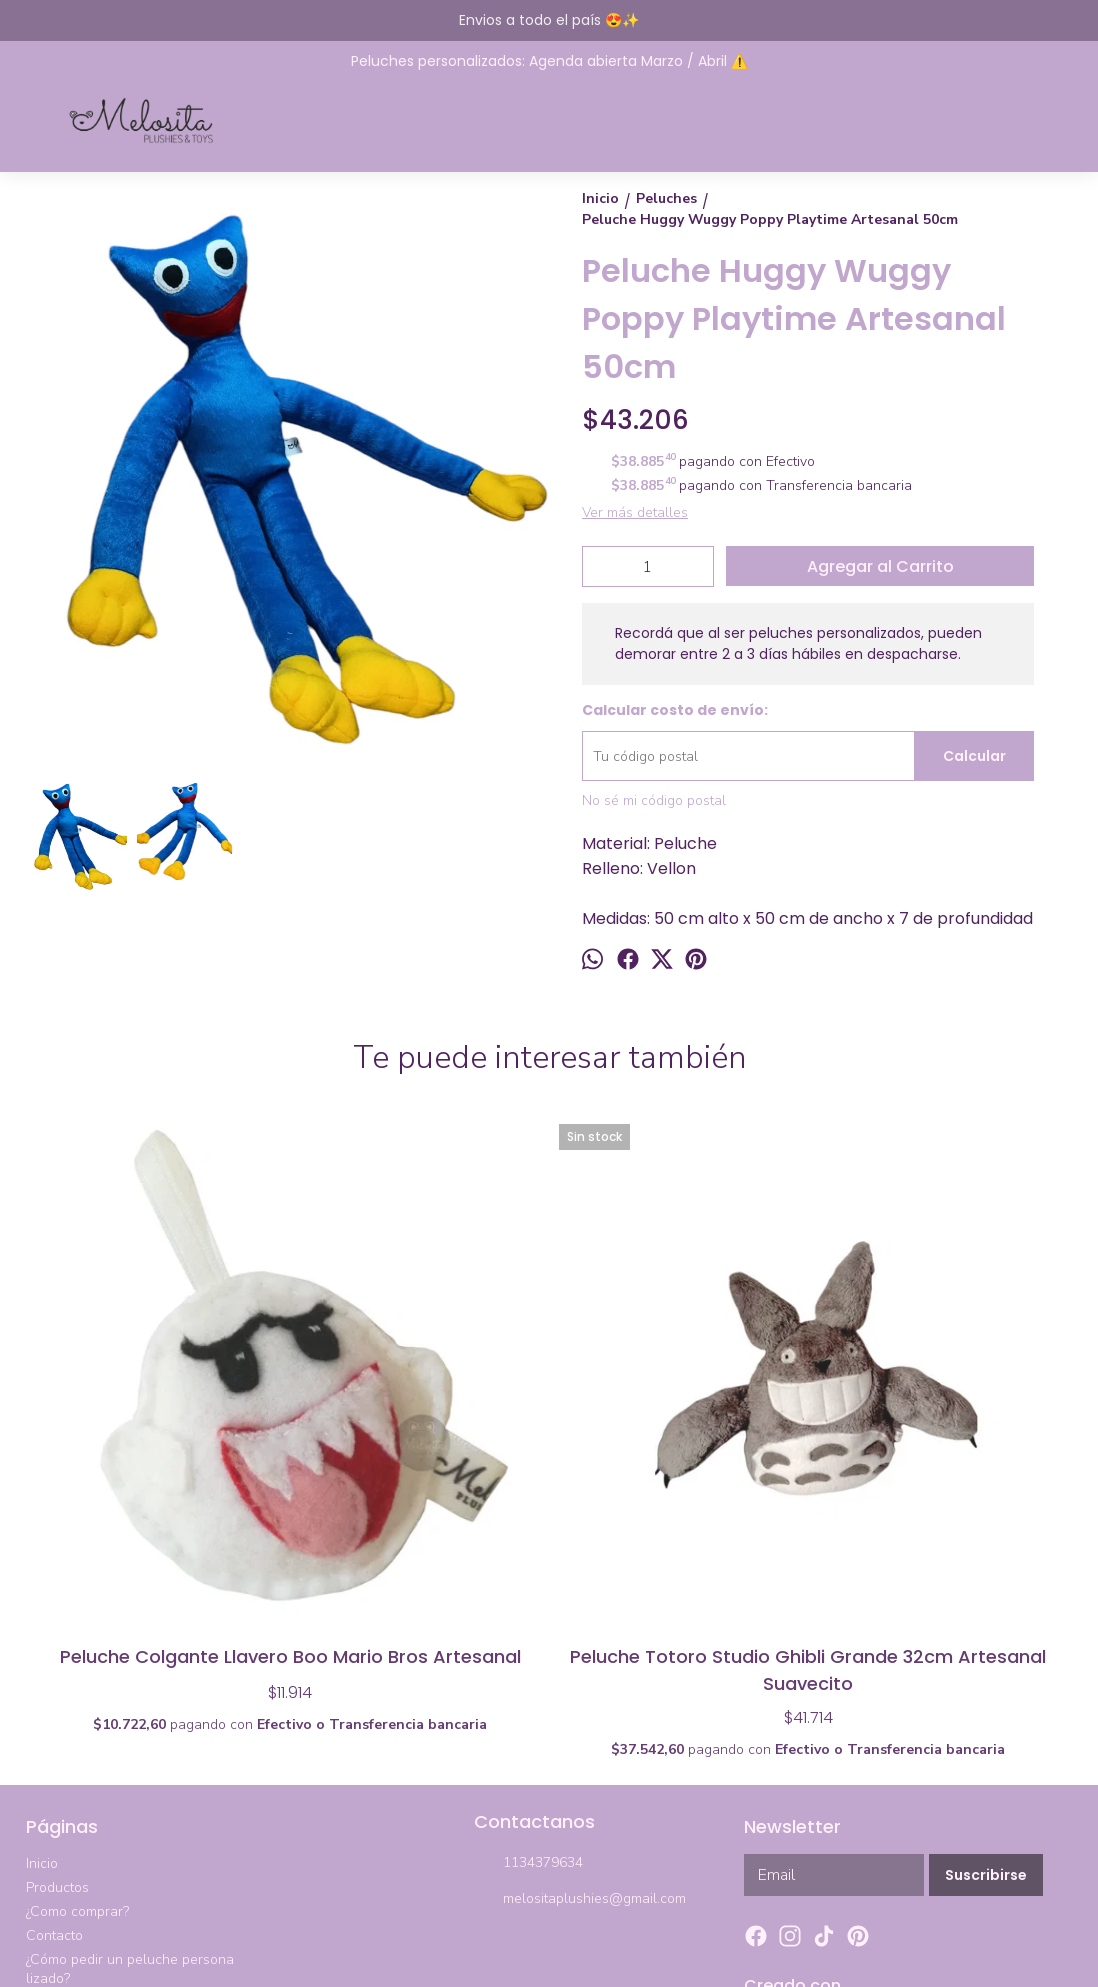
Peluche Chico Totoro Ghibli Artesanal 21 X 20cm (938, 1410)
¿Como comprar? (77, 1671)
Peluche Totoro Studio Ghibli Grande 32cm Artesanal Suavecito (420, 1410)
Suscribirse (986, 1635)
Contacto (54, 1695)
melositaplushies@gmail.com (580, 1660)
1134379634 (528, 1624)
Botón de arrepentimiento (686, 1949)
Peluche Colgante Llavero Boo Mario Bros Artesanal (161, 1410)
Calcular (974, 756)
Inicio (42, 1623)
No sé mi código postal (654, 800)
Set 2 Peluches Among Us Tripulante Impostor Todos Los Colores (678, 1410)
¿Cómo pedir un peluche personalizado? (130, 1729)
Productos (57, 1647)
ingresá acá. (593, 1949)
